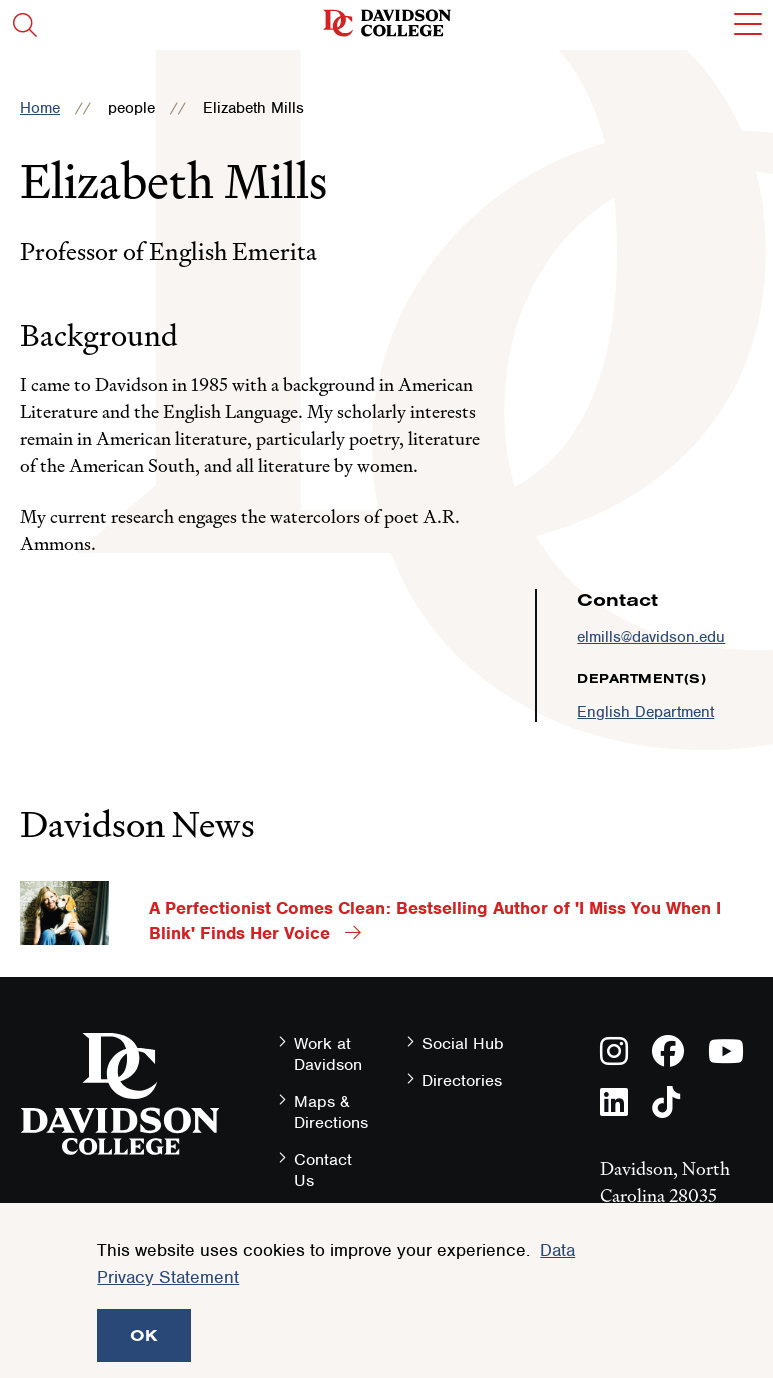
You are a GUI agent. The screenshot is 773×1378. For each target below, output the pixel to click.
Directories (462, 1080)
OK (144, 1335)
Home (40, 108)
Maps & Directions (331, 1112)
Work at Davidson (328, 1054)
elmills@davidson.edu (651, 637)
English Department (645, 712)
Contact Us (323, 1170)
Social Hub (463, 1043)
